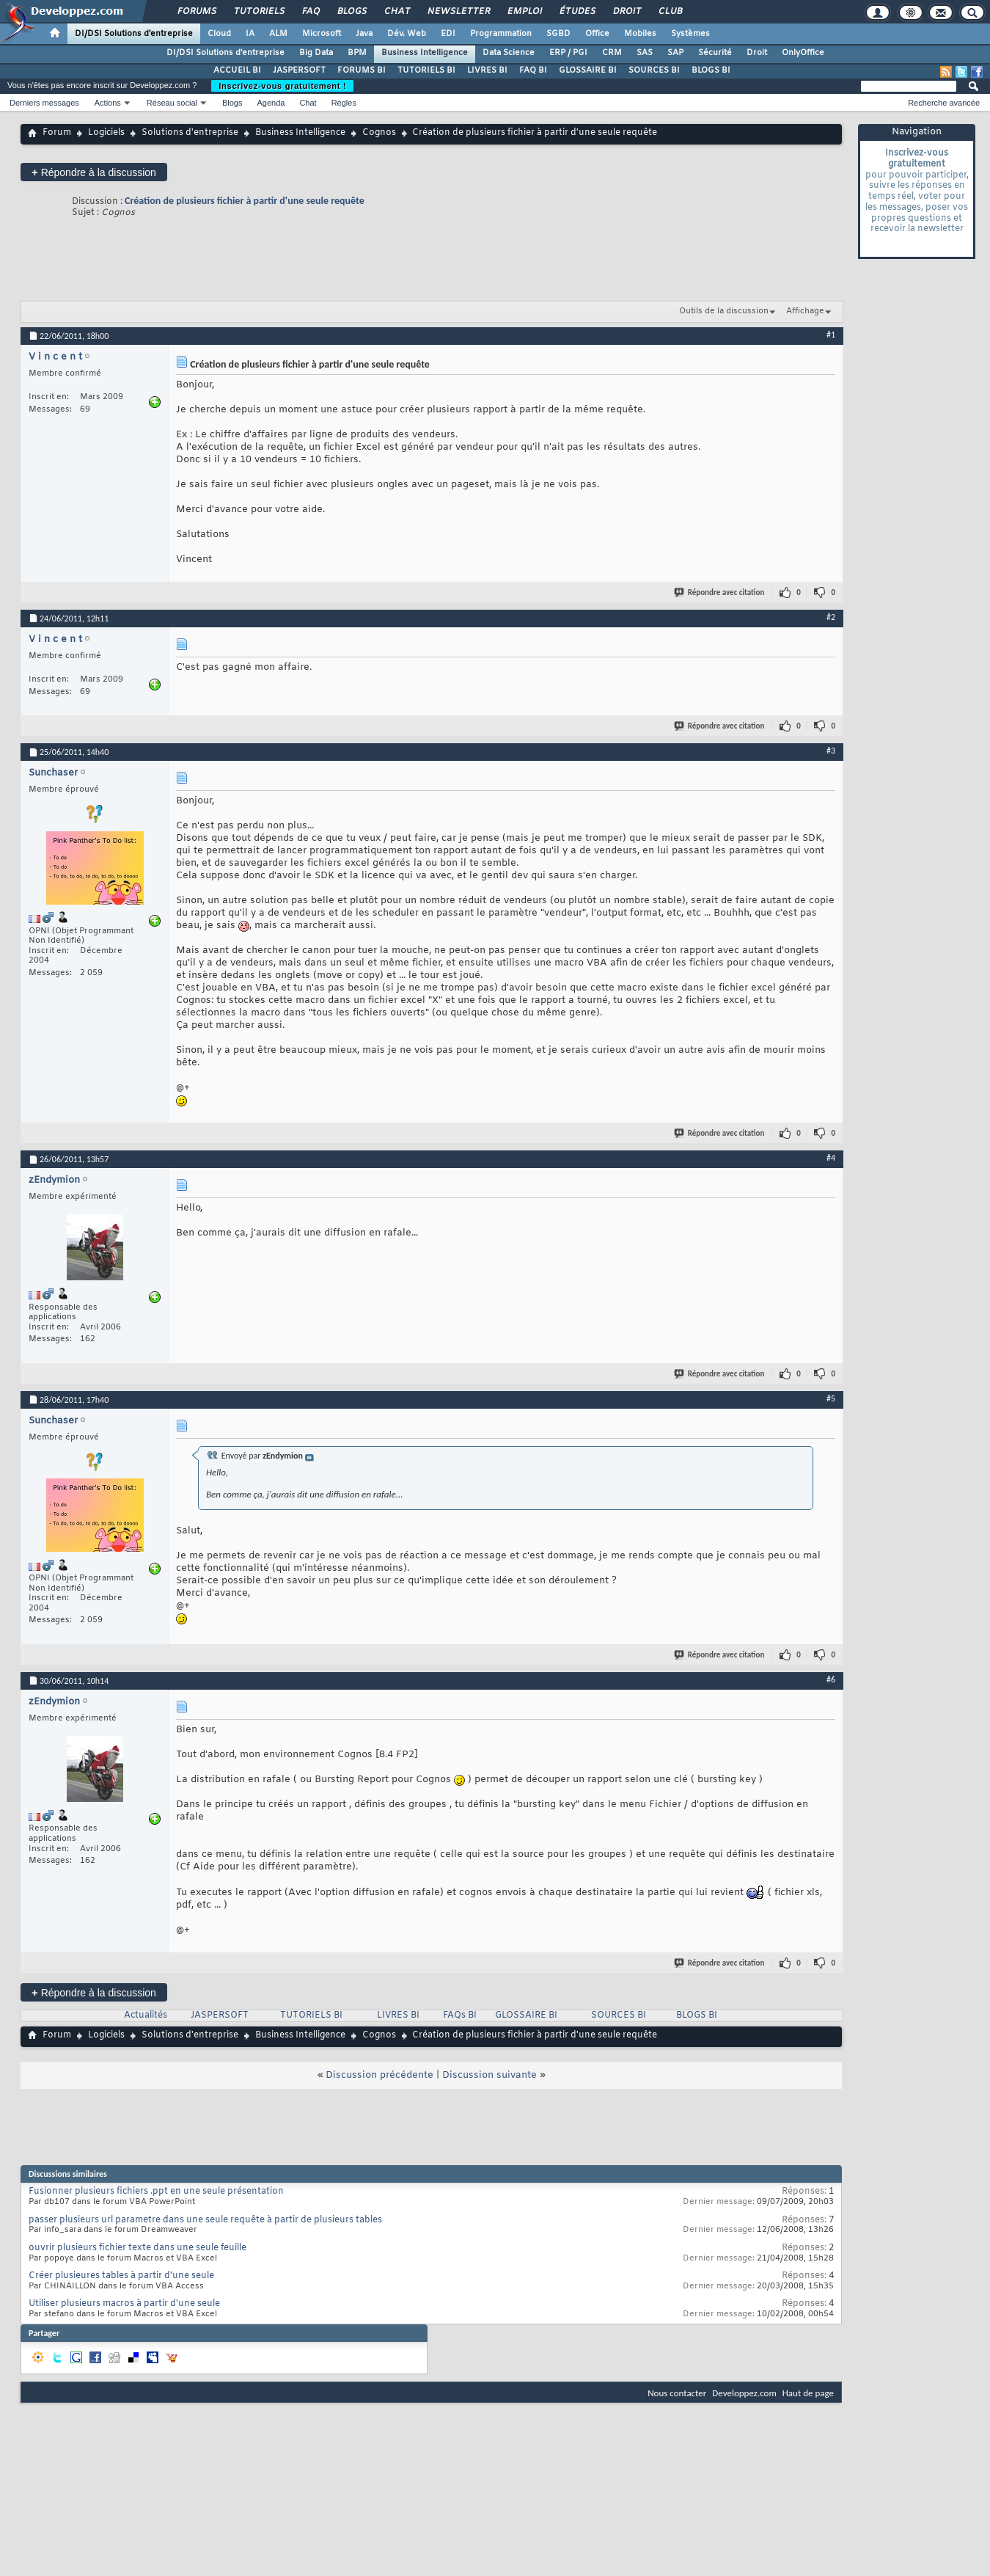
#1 (830, 334)
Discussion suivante (489, 2075)
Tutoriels (258, 12)
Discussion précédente (379, 2075)
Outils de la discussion (724, 311)
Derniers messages (44, 102)
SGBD (558, 34)
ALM (278, 34)
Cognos (379, 133)
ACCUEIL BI (237, 70)
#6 (830, 1679)
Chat (396, 12)
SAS (645, 53)
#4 (830, 1158)
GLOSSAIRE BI (588, 70)
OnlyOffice (803, 53)
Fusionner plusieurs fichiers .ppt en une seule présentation (156, 2191)
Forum (57, 133)
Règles (343, 102)
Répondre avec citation (720, 592)
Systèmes (690, 34)
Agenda (271, 102)
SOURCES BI (654, 70)
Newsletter (458, 12)
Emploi (524, 12)
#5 (830, 1398)
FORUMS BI (361, 70)
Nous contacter (677, 2392)
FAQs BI (460, 2015)
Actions (108, 102)
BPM (357, 53)
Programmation (501, 34)
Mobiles (640, 34)
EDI (448, 34)
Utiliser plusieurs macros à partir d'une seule (124, 2304)
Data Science (509, 53)
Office (597, 34)
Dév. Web (406, 34)
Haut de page (808, 2392)
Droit (626, 12)
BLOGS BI (711, 70)
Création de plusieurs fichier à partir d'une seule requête (244, 200)
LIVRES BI (487, 70)
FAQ (310, 12)
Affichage (805, 311)
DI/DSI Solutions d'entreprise (134, 34)
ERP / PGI (568, 53)
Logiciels (106, 133)
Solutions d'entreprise (190, 133)
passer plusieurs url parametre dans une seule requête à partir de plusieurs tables (205, 2220)
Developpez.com (744, 2392)
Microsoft (321, 34)
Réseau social (172, 102)
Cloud (219, 34)
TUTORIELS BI (426, 70)
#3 (830, 750)
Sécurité (715, 53)
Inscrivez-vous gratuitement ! (282, 85)
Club (669, 12)
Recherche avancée (944, 102)
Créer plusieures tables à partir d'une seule (121, 2276)
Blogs (351, 12)
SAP (675, 53)
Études (576, 12)
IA (250, 34)
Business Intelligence (424, 53)
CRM (612, 53)
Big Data (316, 53)
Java (364, 34)
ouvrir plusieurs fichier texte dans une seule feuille (137, 2248)
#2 (830, 617)
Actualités (145, 2015)
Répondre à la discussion (94, 172)
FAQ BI (533, 70)
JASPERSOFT (299, 70)
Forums (196, 12)
